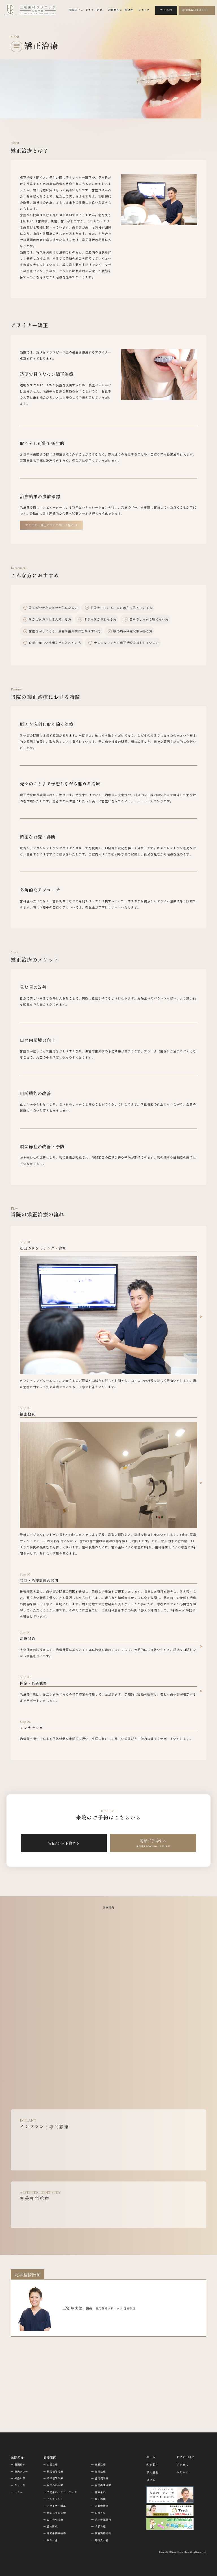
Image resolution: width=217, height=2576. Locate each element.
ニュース (19, 2485)
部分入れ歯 (101, 2540)
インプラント (55, 2499)
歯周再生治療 (103, 2485)
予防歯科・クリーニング (62, 2492)
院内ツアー (21, 2471)
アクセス (144, 10)
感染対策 (19, 2478)
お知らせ (182, 2472)
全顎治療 (100, 2526)
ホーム (150, 2457)
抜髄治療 (100, 2471)
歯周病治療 (101, 2478)
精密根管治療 (55, 2471)
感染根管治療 (55, 2478)
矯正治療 (100, 2499)
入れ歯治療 (101, 2506)
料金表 (129, 10)
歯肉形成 (52, 2526)
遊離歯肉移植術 (56, 2533)
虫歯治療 (52, 2464)
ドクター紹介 (93, 10)
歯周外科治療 (55, 2485)
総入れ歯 (52, 2540)
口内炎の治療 (55, 2519)
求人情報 (152, 2472)
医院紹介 (19, 2464)
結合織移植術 (103, 2533)
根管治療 (100, 2464)
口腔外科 (100, 2513)
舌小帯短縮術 (103, 2519)
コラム (18, 2492)
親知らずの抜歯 (56, 2513)
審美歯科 (100, 2492)
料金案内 (152, 2464)
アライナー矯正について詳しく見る (49, 525)
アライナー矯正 (56, 2506)
